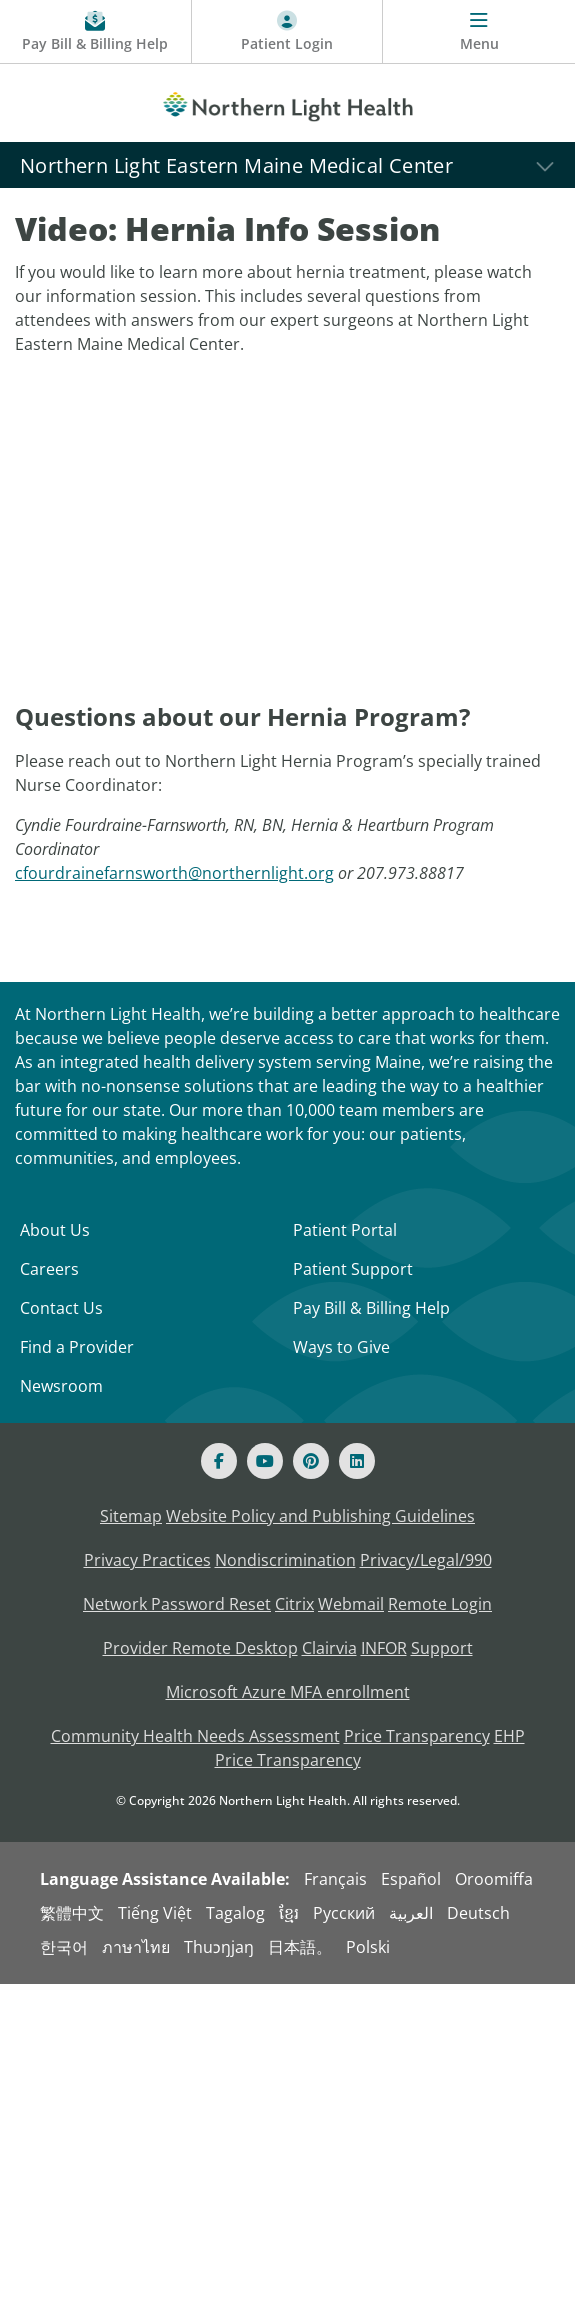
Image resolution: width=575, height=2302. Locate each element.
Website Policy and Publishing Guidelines (320, 1516)
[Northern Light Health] (287, 103)
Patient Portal (345, 1230)
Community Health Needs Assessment (195, 1736)
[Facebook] (219, 1461)
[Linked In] (357, 1461)
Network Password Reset (177, 1604)
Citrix (294, 1604)
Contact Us (61, 1308)
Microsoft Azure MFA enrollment (288, 1692)
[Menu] (479, 32)
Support (442, 1648)
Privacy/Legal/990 (426, 1560)
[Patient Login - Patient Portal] (288, 32)
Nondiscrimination (285, 1560)
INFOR (384, 1648)
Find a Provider (77, 1347)
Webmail (351, 1604)
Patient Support (353, 1269)
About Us (55, 1230)
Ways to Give (341, 1347)
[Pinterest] (311, 1461)
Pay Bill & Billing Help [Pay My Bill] (371, 1308)
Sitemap (131, 1516)
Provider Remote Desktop (200, 1648)
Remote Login (440, 1604)
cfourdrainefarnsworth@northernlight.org (174, 873)
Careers (49, 1269)
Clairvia (329, 1648)
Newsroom (61, 1386)
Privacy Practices (147, 1560)
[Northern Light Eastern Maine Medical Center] (287, 164)
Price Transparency (417, 1736)
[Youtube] (265, 1461)
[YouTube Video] (295, 537)
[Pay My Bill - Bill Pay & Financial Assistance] (96, 32)
